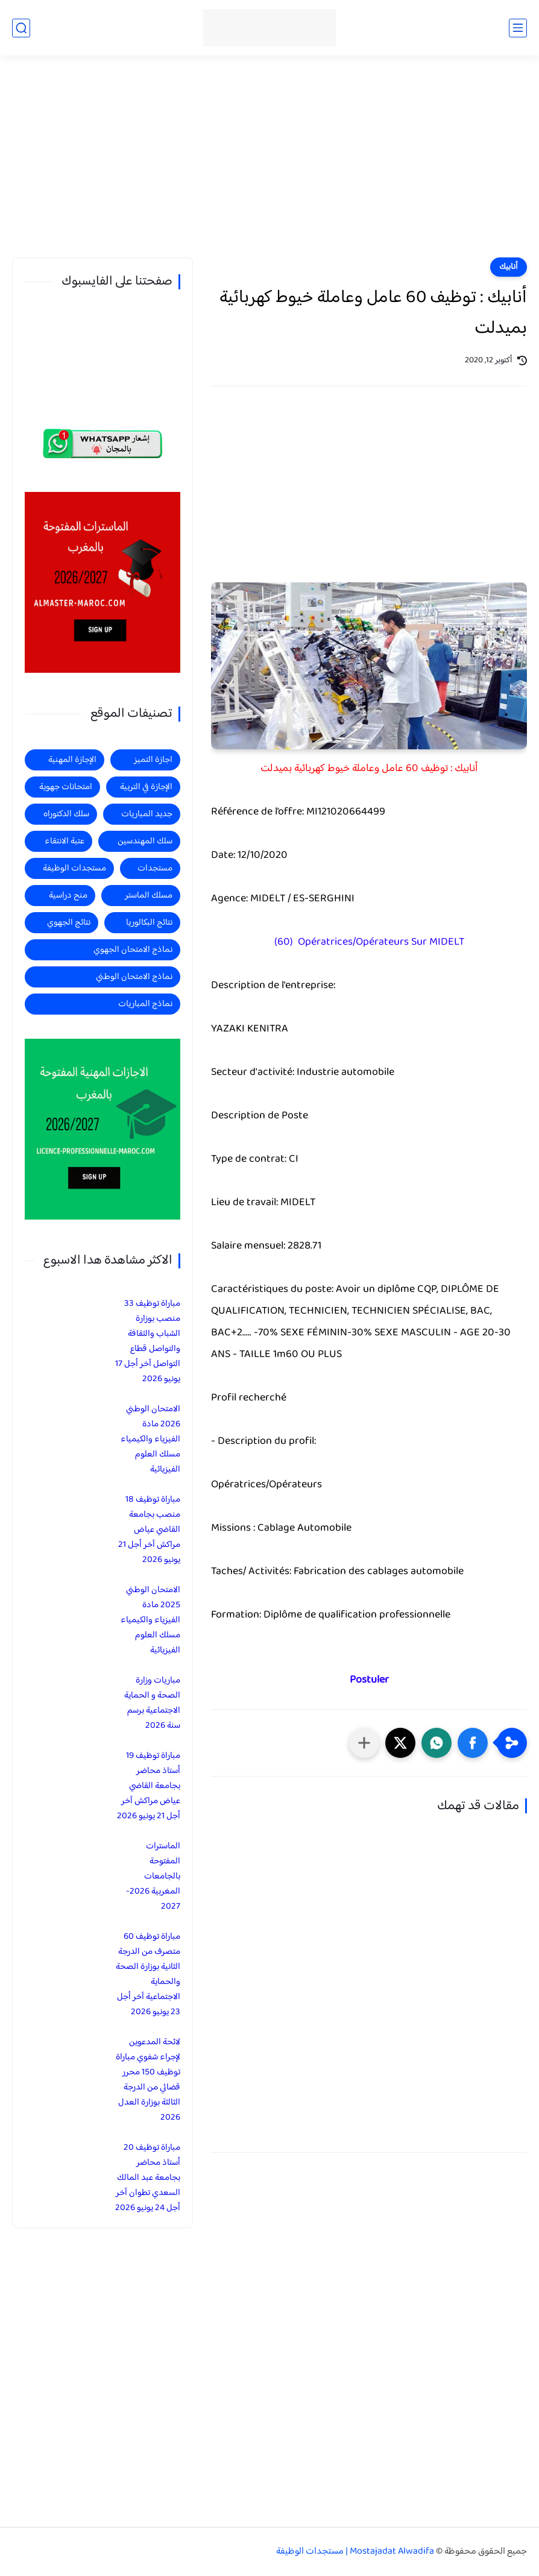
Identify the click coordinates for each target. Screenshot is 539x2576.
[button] (473, 1743)
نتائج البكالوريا (149, 922)
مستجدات (154, 868)
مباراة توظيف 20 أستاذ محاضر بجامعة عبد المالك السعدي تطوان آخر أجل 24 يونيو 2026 (147, 2177)
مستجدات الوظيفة (74, 868)
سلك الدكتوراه (66, 814)
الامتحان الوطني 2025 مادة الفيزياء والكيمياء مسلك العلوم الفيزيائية (150, 1620)
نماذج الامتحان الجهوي (132, 949)
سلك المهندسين (145, 841)
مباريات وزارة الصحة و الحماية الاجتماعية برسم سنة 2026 (152, 1703)
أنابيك (508, 267)
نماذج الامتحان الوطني (134, 976)
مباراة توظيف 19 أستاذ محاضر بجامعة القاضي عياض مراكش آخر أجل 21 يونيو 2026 (148, 1786)
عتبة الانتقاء (64, 841)
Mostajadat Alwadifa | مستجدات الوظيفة (355, 2551)
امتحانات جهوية (65, 787)
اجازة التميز (153, 759)
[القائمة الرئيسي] (518, 28)
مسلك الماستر (148, 895)
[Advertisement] (269, 164)
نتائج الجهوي (68, 922)
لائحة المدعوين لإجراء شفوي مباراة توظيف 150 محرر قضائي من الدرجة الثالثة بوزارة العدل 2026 (148, 2080)
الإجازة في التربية (146, 787)
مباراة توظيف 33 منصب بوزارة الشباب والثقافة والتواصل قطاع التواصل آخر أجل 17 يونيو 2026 (147, 1341)
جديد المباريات (146, 814)
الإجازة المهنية (72, 759)
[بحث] (21, 28)
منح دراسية (68, 895)
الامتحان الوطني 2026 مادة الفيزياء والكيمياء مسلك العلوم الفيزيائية (150, 1439)
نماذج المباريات (145, 1004)
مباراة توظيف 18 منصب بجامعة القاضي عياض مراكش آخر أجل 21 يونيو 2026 (149, 1529)
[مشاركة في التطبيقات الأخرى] (364, 1743)
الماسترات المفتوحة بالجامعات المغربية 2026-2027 (153, 1876)
